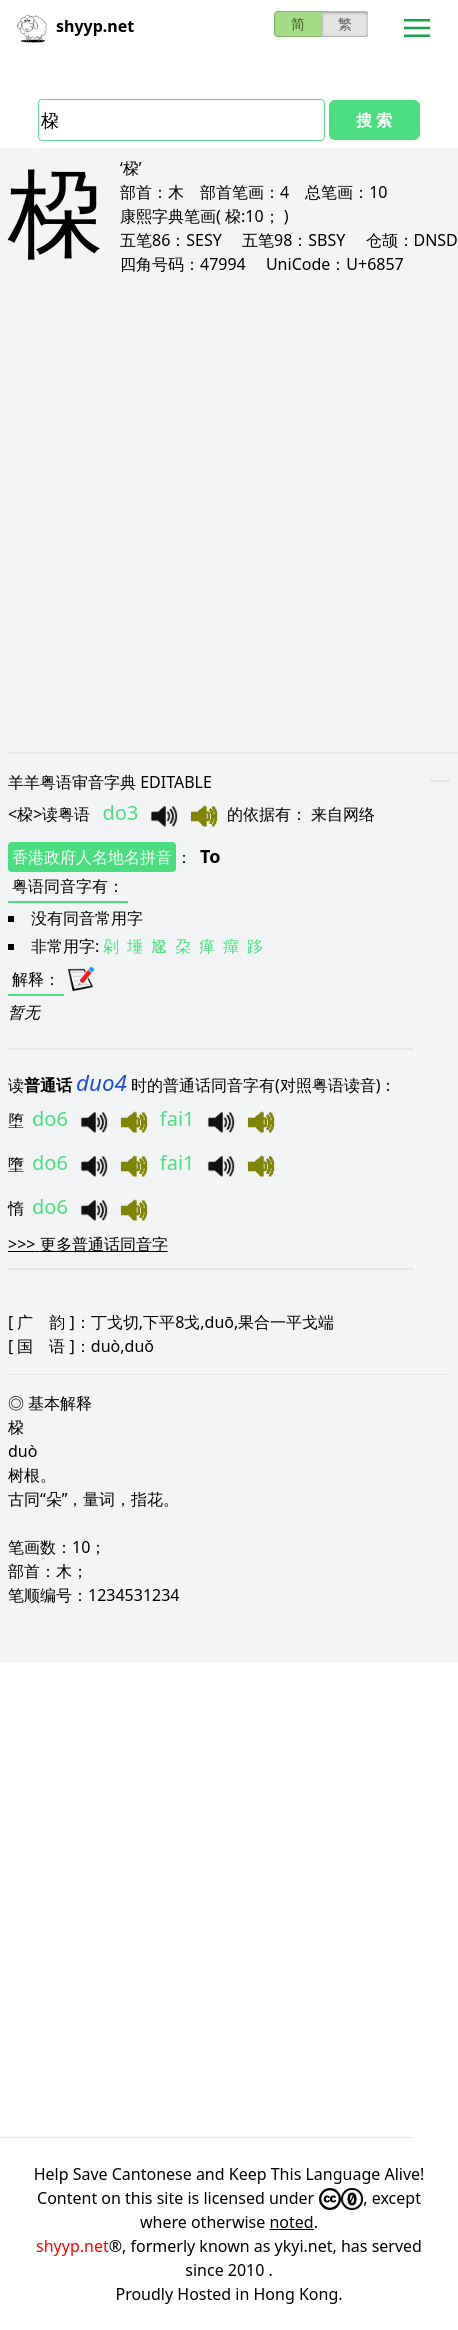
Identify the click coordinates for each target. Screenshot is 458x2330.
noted (291, 2222)
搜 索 (374, 120)
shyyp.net (72, 2246)
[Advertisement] (229, 513)
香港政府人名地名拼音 (92, 857)
